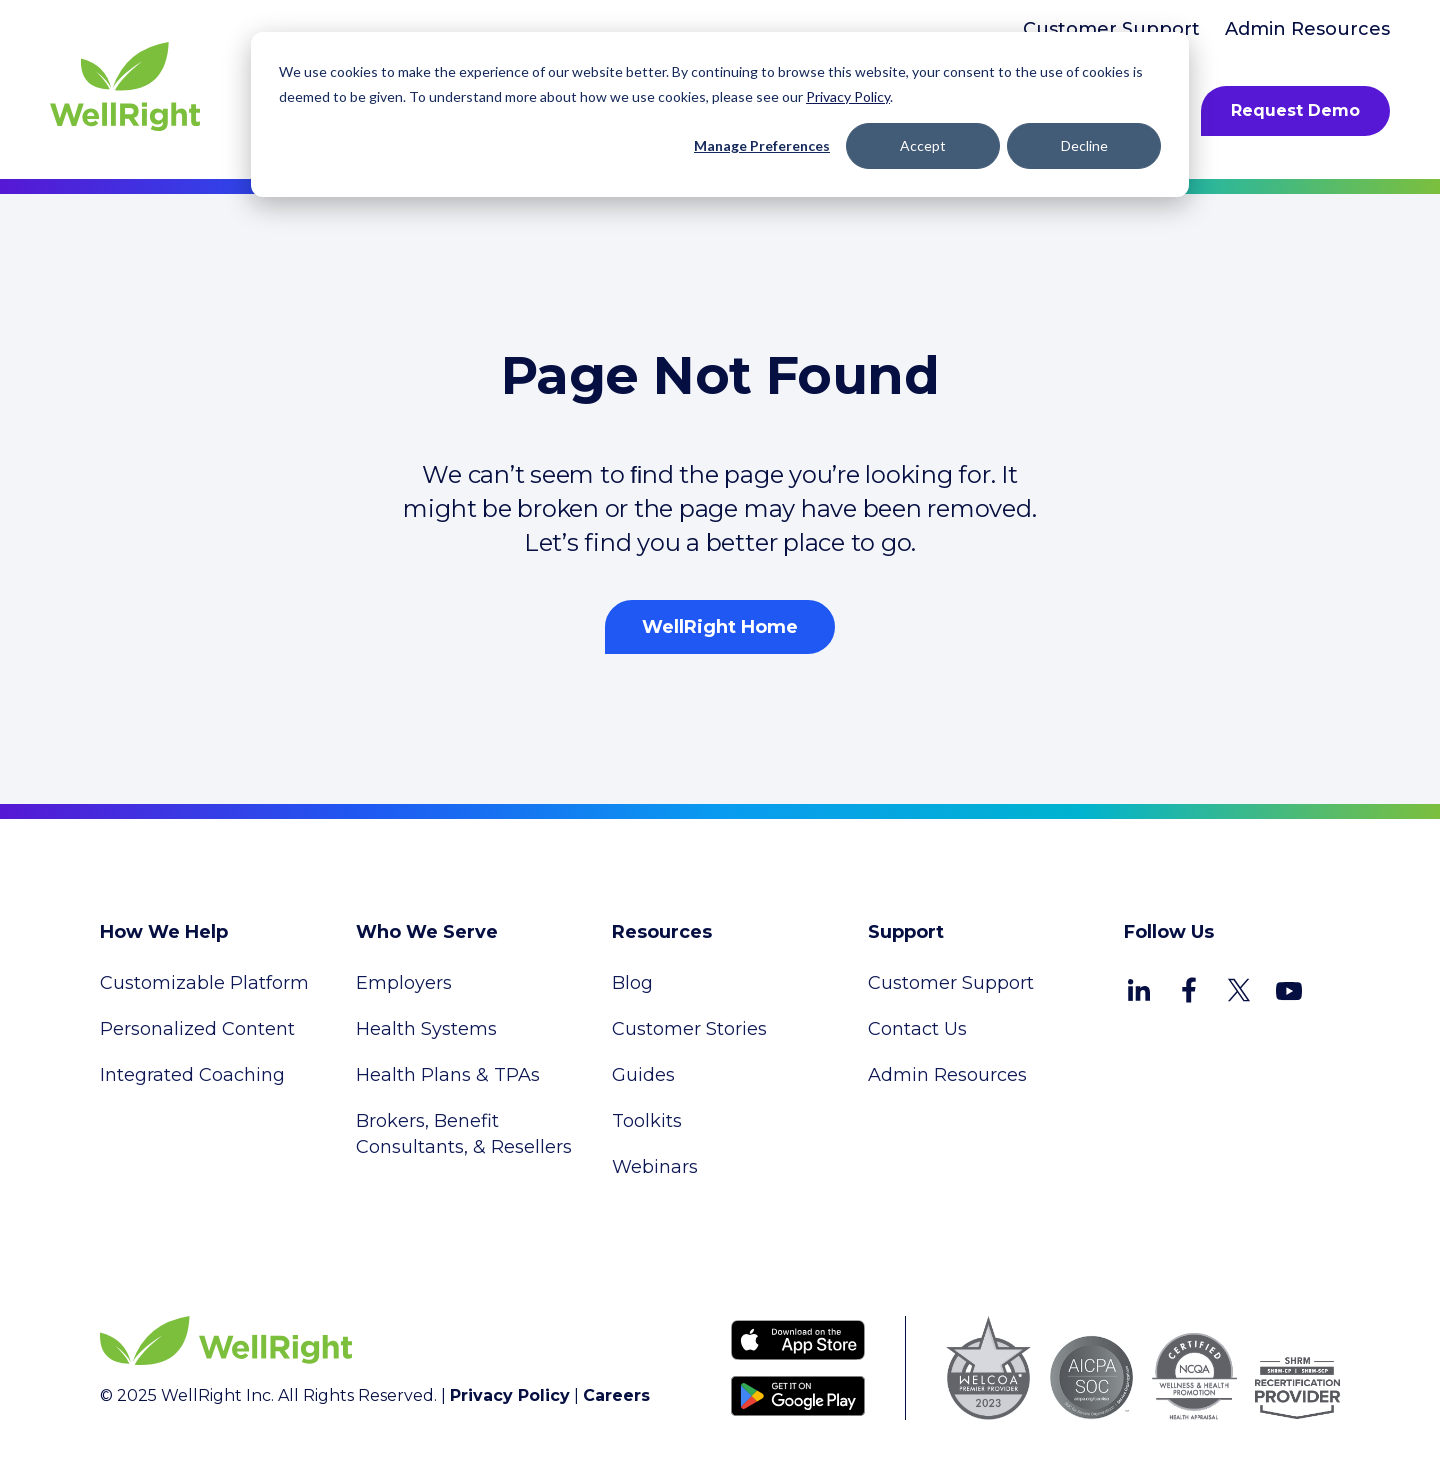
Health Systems (426, 1029)
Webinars (655, 1167)
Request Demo (1295, 110)
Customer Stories (689, 1029)
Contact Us (917, 1029)
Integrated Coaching (192, 1075)
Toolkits (647, 1121)
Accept (923, 145)
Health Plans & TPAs (448, 1075)
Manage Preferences (762, 145)
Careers (616, 1395)
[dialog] (720, 114)
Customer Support (1111, 29)
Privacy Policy (848, 96)
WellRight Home (720, 627)
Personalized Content (197, 1029)
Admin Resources (1307, 29)
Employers (404, 983)
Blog (632, 983)
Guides (643, 1075)
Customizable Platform (204, 983)
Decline (1084, 145)
